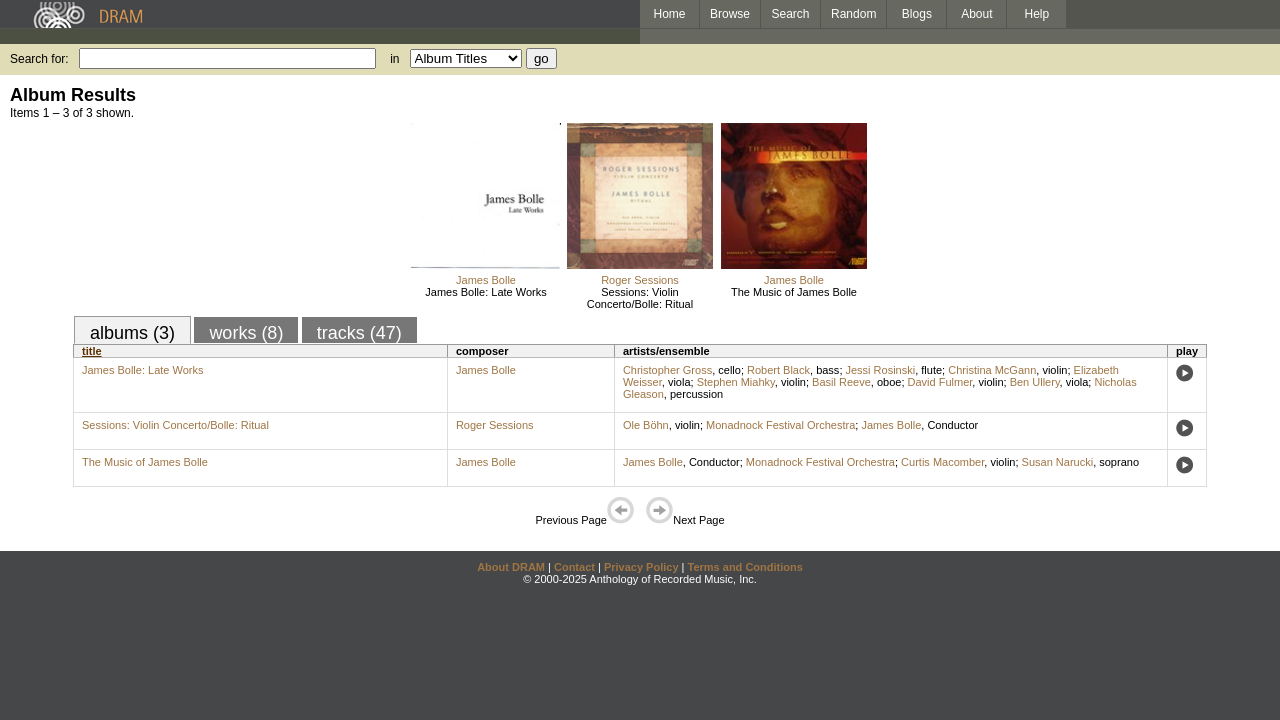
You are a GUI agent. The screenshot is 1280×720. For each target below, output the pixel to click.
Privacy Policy (641, 567)
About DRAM (511, 567)
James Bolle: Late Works (485, 292)
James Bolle (486, 280)
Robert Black (778, 370)
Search (791, 14)
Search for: (39, 59)
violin (1054, 370)
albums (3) (132, 333)
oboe (889, 382)
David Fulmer (940, 382)
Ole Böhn (646, 425)
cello (729, 370)
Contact (574, 567)
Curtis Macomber (942, 462)
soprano (1119, 462)
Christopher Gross (667, 370)
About (976, 14)
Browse (730, 14)
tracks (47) (359, 333)
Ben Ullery (1035, 382)
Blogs (917, 14)
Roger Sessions (640, 280)
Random (853, 14)
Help (1037, 14)
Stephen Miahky (736, 382)
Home (669, 14)
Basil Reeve (841, 382)
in (394, 59)
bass (827, 370)
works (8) (246, 333)
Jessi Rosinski (881, 370)
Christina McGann (992, 370)
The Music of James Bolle (794, 292)
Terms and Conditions (745, 567)
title (92, 351)
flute (931, 370)
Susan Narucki (1058, 462)
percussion (696, 394)
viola (679, 382)
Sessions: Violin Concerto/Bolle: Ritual (640, 298)
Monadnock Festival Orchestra (780, 425)
